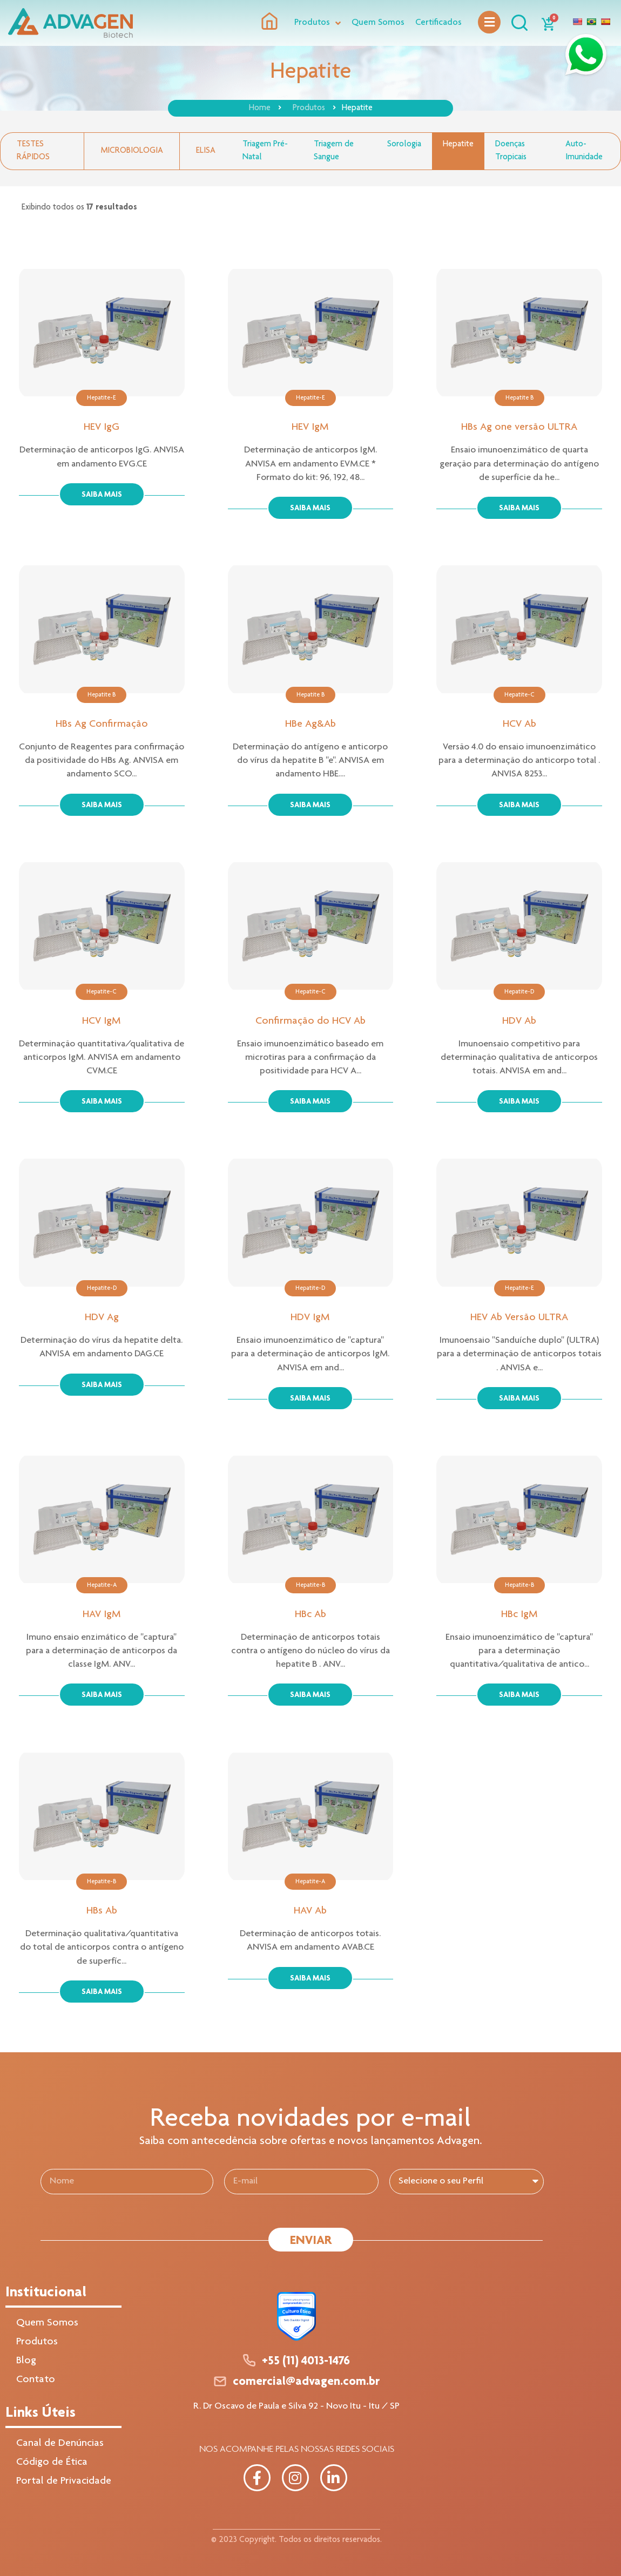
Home (260, 108)
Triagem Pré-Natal (265, 151)
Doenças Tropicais (510, 151)
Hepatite (458, 144)
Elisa (205, 151)
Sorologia (404, 144)
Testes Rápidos (33, 151)
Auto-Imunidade (584, 151)
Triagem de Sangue (334, 151)
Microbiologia (131, 151)
